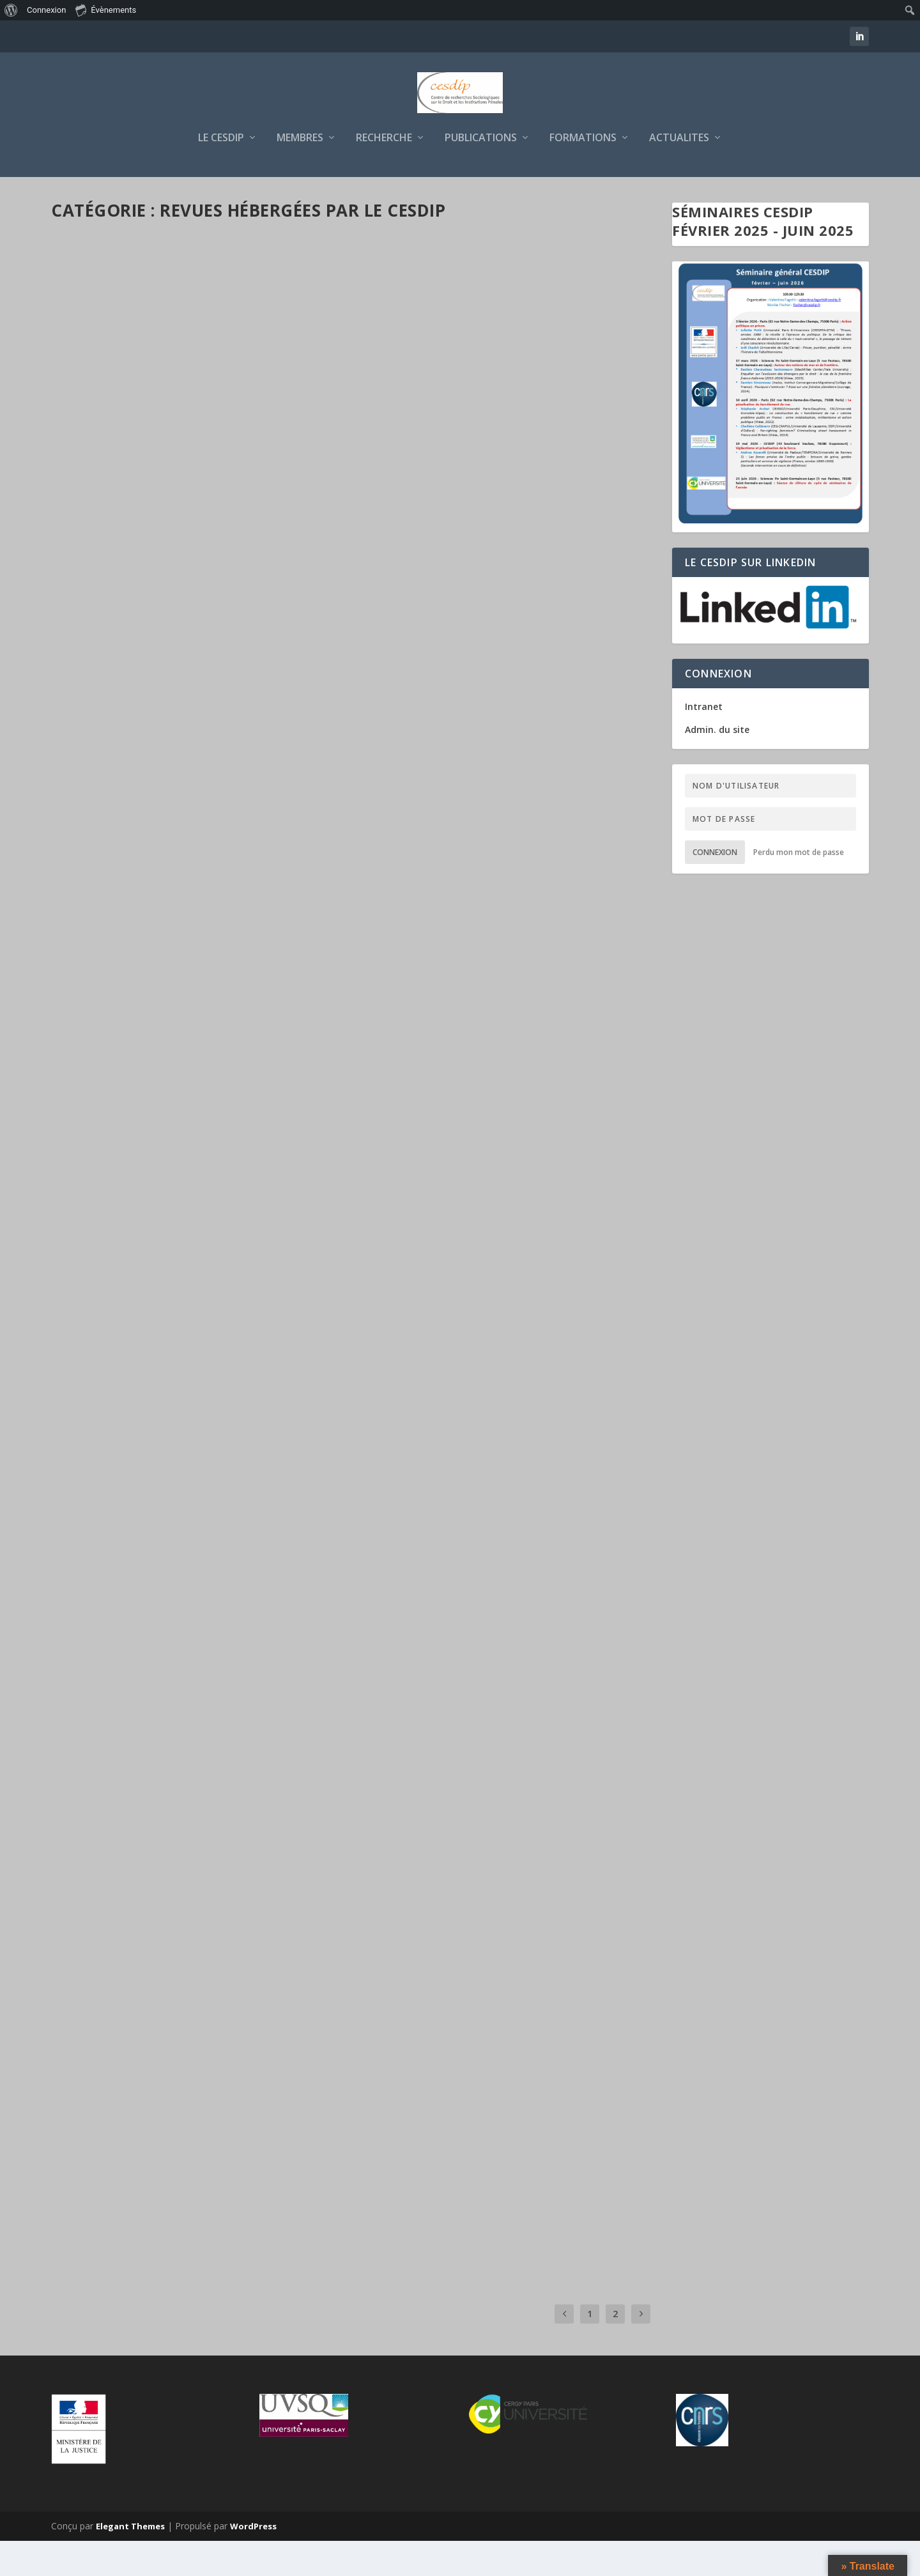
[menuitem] (11, 10)
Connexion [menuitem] (46, 10)
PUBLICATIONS (481, 173)
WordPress (253, 2561)
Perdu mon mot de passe (798, 886)
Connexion (715, 886)
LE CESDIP (221, 173)
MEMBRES (300, 173)
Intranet (704, 742)
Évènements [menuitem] (105, 9)
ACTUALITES (679, 173)
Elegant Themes (130, 2561)
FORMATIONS (583, 173)
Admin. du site (717, 765)
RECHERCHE (384, 173)
